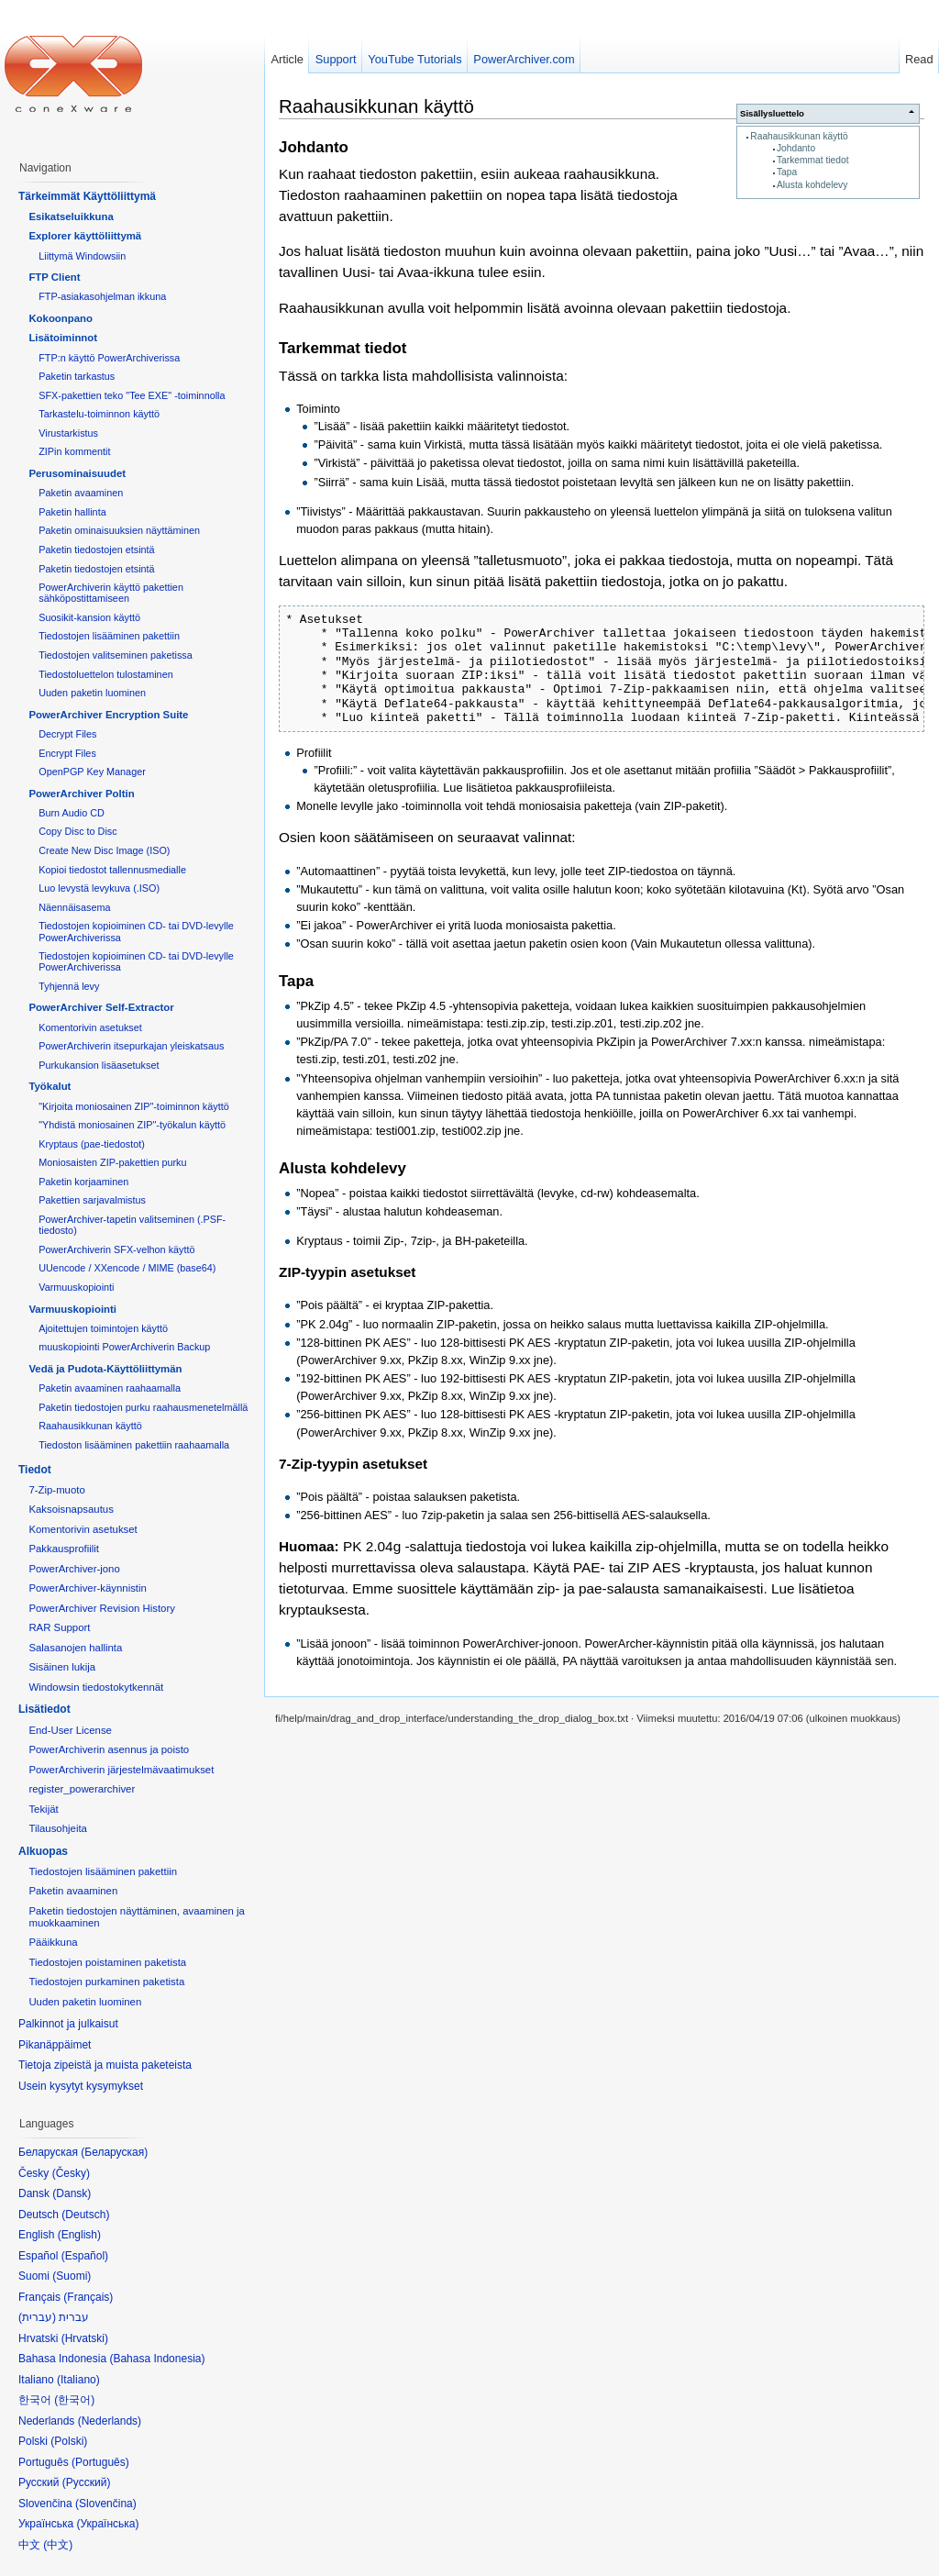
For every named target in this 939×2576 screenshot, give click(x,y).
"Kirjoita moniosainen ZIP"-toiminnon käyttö (134, 1106)
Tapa (787, 172)
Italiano (78, 2379)
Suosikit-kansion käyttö (89, 617)
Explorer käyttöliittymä (84, 235)
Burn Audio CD (72, 812)
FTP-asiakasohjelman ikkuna (102, 296)
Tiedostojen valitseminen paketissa (116, 655)
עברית (37, 2317)
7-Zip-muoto (56, 1489)
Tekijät (43, 1809)
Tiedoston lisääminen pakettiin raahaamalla (134, 1444)
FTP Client (54, 277)
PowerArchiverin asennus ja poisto (108, 1749)
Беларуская (114, 2152)
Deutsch (85, 2214)
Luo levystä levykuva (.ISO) (99, 888)
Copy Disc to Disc (77, 831)
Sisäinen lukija (61, 1666)
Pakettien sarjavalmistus (92, 1199)
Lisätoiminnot (62, 337)
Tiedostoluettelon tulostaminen (105, 674)
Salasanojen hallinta (75, 1647)
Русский (86, 2482)
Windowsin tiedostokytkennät (95, 1687)
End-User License (70, 1730)
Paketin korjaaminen (83, 1181)
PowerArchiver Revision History (101, 1608)
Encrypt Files (67, 753)
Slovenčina (106, 2503)
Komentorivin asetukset (90, 1027)
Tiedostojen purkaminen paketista (106, 1981)
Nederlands (110, 2421)
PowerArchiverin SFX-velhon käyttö (116, 1249)
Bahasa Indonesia (157, 2358)
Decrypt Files (67, 733)
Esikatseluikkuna (70, 216)
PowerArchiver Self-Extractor (100, 1007)
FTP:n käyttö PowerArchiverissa (109, 357)
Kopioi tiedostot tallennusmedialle (112, 869)
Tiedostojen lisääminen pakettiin (109, 635)
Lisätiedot (44, 1709)
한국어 (74, 2399)
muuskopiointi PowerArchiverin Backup (124, 1346)
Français (88, 2297)
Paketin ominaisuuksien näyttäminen (119, 530)
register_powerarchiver (81, 1788)
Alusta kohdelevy (812, 185)
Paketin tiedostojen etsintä (96, 549)
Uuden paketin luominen (92, 692)
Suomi (71, 2276)
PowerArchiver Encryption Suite (108, 714)
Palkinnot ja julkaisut (68, 2023)
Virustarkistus (68, 433)
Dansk (71, 2193)
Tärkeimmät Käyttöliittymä (87, 196)
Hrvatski (85, 2338)
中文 (58, 2544)
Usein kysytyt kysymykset (80, 2086)
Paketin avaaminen (81, 492)
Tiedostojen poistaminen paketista (107, 1962)
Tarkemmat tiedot (813, 160)
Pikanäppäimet (54, 2044)
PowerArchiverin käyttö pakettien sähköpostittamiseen (111, 593)
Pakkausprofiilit (63, 1548)
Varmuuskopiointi (76, 1287)
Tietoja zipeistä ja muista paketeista (105, 2065)
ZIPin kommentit (74, 451)
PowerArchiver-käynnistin (87, 1587)
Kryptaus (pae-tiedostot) (92, 1143)
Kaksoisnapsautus (70, 1509)
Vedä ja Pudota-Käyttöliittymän (105, 1368)
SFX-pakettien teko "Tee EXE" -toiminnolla (132, 395)
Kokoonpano (60, 318)
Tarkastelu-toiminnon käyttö (99, 413)
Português (100, 2462)
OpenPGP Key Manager (92, 771)
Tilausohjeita (57, 1828)
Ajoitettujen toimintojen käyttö (103, 1328)
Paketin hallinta (72, 511)
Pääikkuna (52, 1942)
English (79, 2234)
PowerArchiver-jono (73, 1568)
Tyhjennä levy (69, 986)
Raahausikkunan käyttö (798, 136)
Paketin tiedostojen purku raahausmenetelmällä (143, 1407)
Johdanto (796, 148)
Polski (68, 2441)
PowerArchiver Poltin (81, 793)
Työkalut (49, 1086)
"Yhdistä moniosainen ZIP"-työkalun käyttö (132, 1124)
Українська (107, 2523)
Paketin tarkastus (77, 376)
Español (85, 2255)
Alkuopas (43, 1851)
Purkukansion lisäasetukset (99, 1065)
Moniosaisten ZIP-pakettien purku (112, 1162)
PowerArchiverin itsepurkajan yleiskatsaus (131, 1045)
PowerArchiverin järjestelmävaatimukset (121, 1769)
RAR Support (59, 1627)
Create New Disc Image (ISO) (104, 850)
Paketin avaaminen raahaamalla (110, 1387)
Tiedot (34, 1469)
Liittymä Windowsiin (82, 255)
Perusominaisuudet (77, 473)
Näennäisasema (74, 907)
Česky (71, 2173)
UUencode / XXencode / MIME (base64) (127, 1267)
